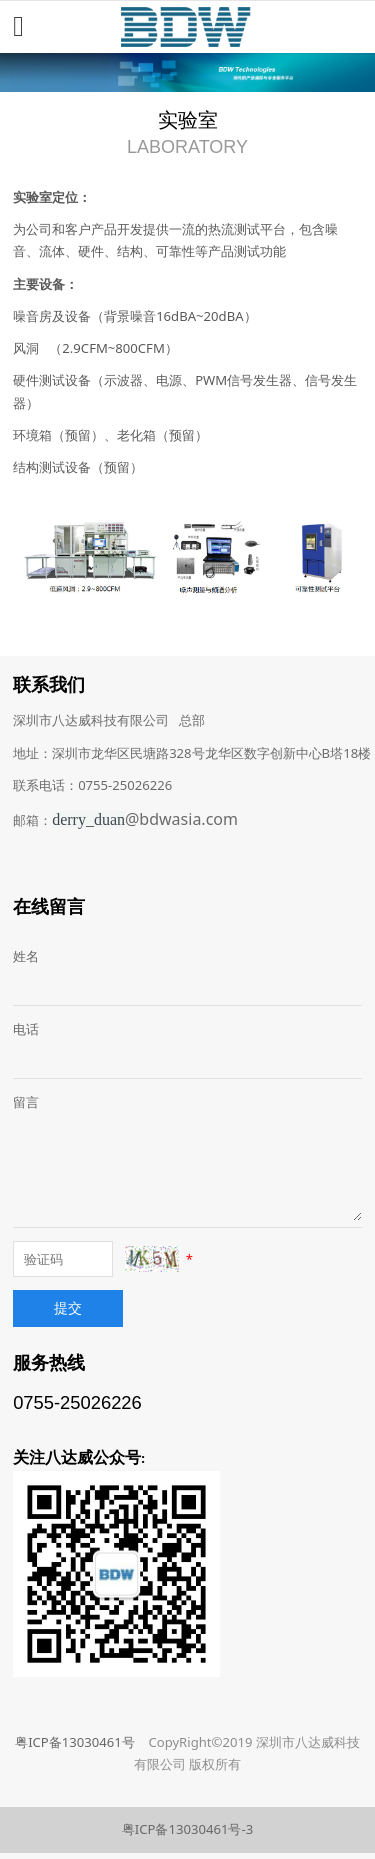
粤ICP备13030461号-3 (187, 1829)
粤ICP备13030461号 (75, 1742)
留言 (26, 1102)
